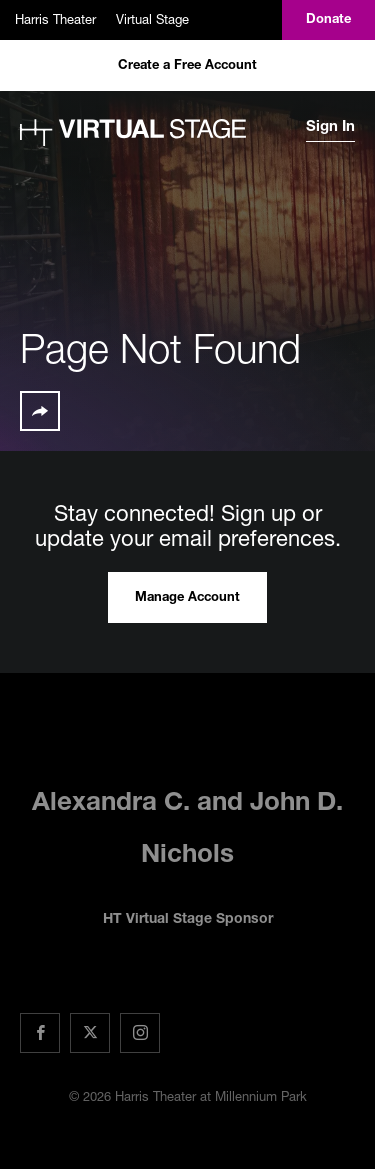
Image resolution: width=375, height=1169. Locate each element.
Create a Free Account (187, 66)
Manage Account (187, 598)
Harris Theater (55, 19)
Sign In (330, 127)
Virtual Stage (152, 19)
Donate (328, 20)
